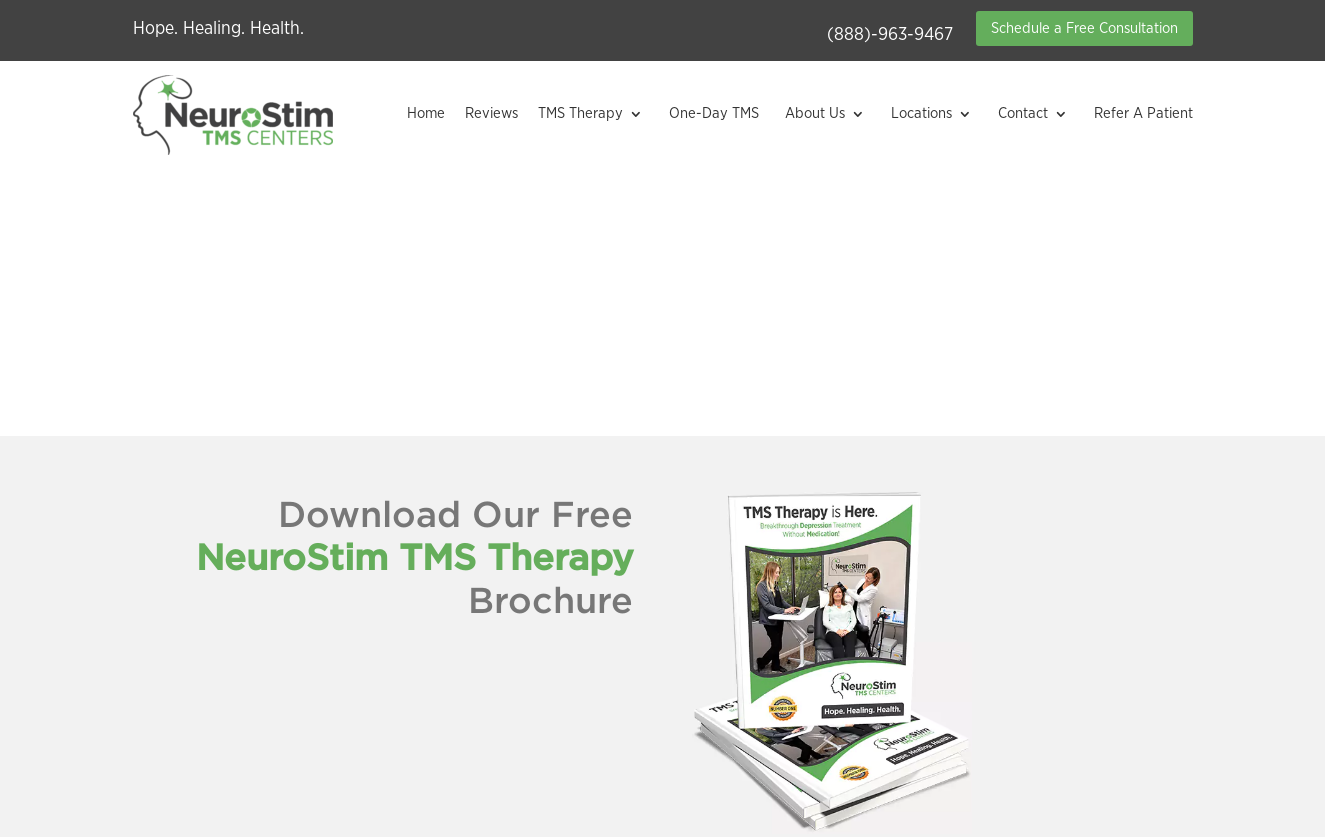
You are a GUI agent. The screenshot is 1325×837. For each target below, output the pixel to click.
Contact (1023, 113)
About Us (815, 113)
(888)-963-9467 (890, 35)
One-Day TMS (714, 113)
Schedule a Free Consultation (1084, 28)
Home (426, 113)
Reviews (491, 113)
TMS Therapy (580, 113)
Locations (921, 113)
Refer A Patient (1143, 113)
